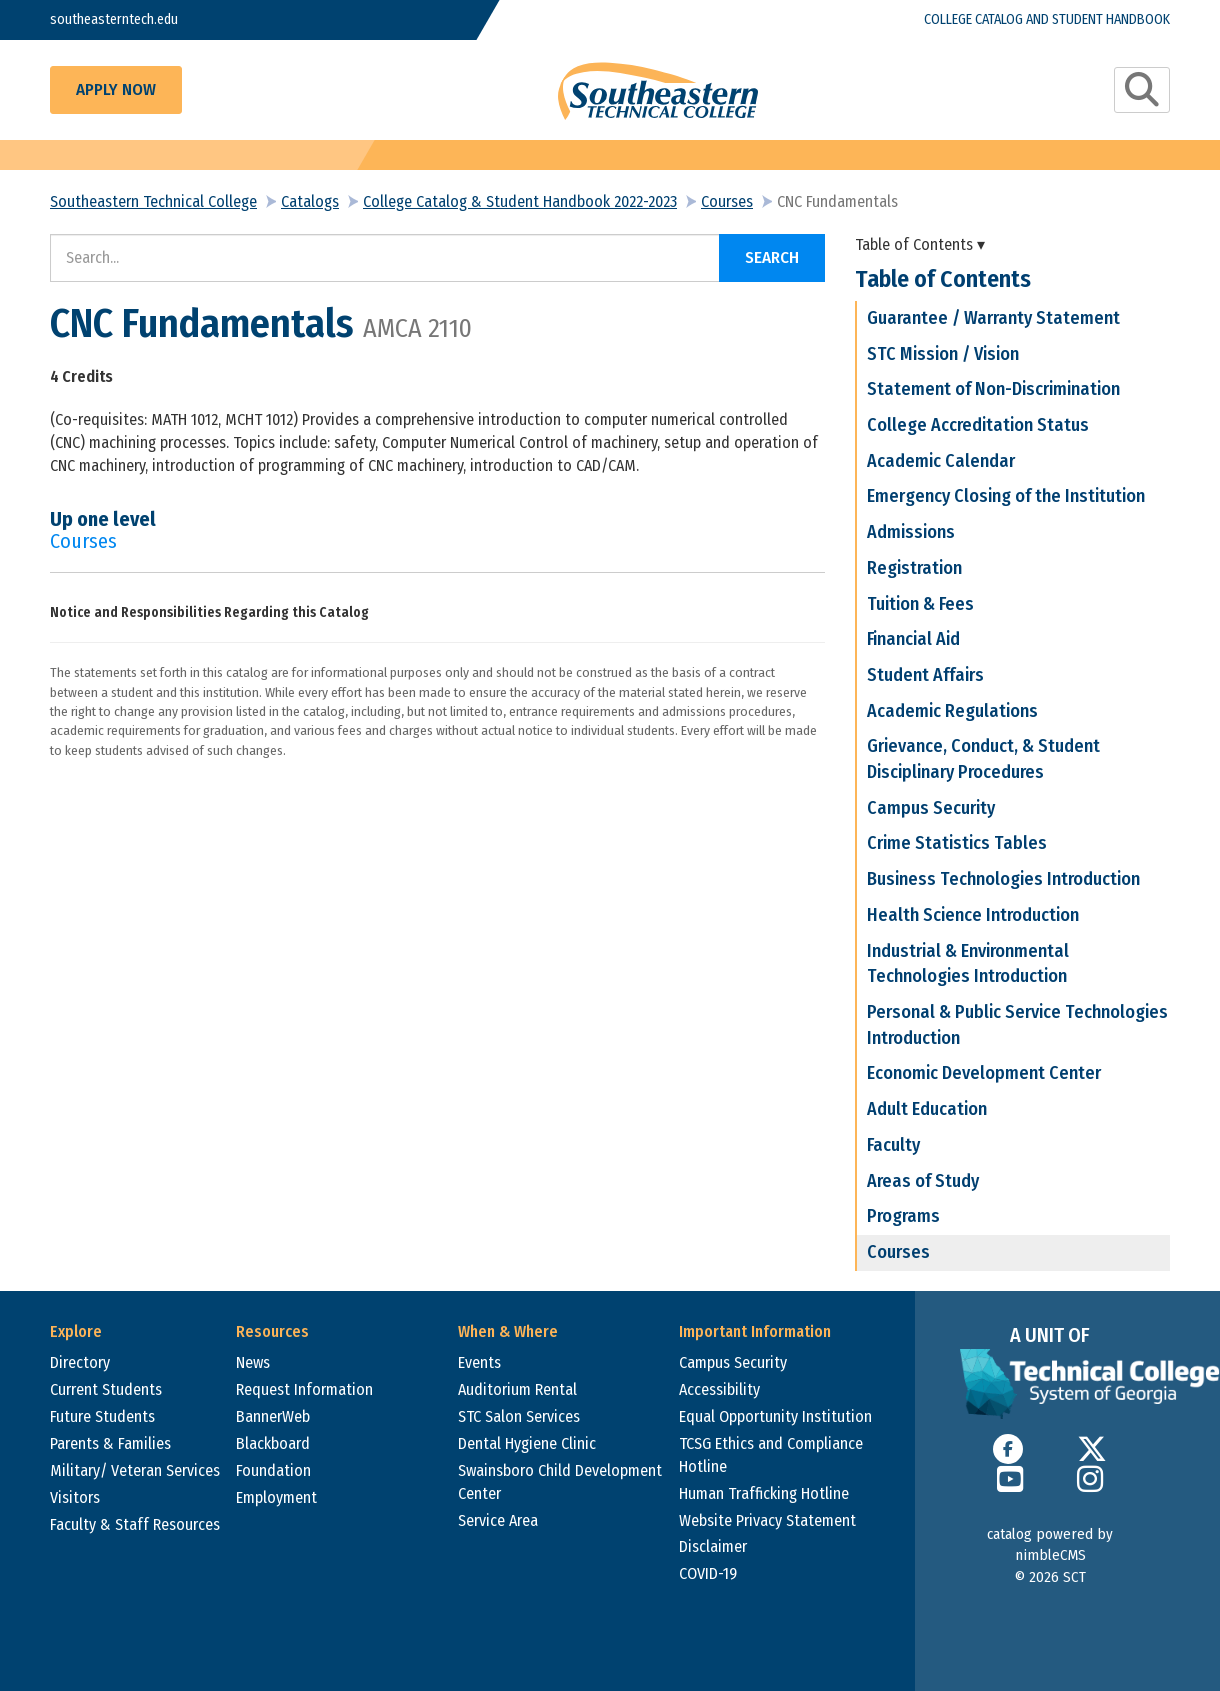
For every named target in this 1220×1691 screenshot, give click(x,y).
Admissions (911, 532)
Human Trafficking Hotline (764, 1493)
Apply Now (116, 89)
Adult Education (927, 1109)
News (253, 1362)
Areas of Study (923, 1181)
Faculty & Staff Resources (135, 1524)
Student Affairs (925, 675)
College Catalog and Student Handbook (1016, 19)
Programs (903, 1216)
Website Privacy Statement (767, 1520)
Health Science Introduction (973, 915)
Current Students (106, 1389)
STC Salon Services (519, 1416)
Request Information (304, 1389)
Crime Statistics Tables (957, 843)
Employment (276, 1497)
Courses (727, 201)
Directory (80, 1362)
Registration (914, 568)
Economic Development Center (984, 1073)
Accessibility (719, 1389)
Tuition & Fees (920, 604)
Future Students (102, 1416)
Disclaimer (713, 1546)
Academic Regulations (952, 711)
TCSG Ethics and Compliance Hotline (771, 1455)
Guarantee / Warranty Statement (993, 318)
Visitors (75, 1497)
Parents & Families (110, 1443)
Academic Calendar (941, 461)
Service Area (498, 1520)
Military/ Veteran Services (135, 1470)
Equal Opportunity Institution (775, 1416)
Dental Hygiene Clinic (527, 1443)
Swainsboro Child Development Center (560, 1482)
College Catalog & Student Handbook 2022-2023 (520, 201)
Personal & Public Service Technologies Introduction (1017, 1025)
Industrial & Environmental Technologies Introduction (968, 964)
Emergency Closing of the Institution (1006, 496)
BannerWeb (273, 1416)
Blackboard (273, 1443)
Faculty (893, 1145)
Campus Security (931, 808)
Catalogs (310, 201)
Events (479, 1362)
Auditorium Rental (517, 1389)
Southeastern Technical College (153, 201)
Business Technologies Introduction (1003, 879)
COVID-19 (708, 1573)
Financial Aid (913, 639)
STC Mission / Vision (943, 354)
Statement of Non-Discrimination (993, 389)
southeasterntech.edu (127, 19)
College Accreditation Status (978, 425)
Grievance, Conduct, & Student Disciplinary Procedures (983, 759)
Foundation (273, 1470)
